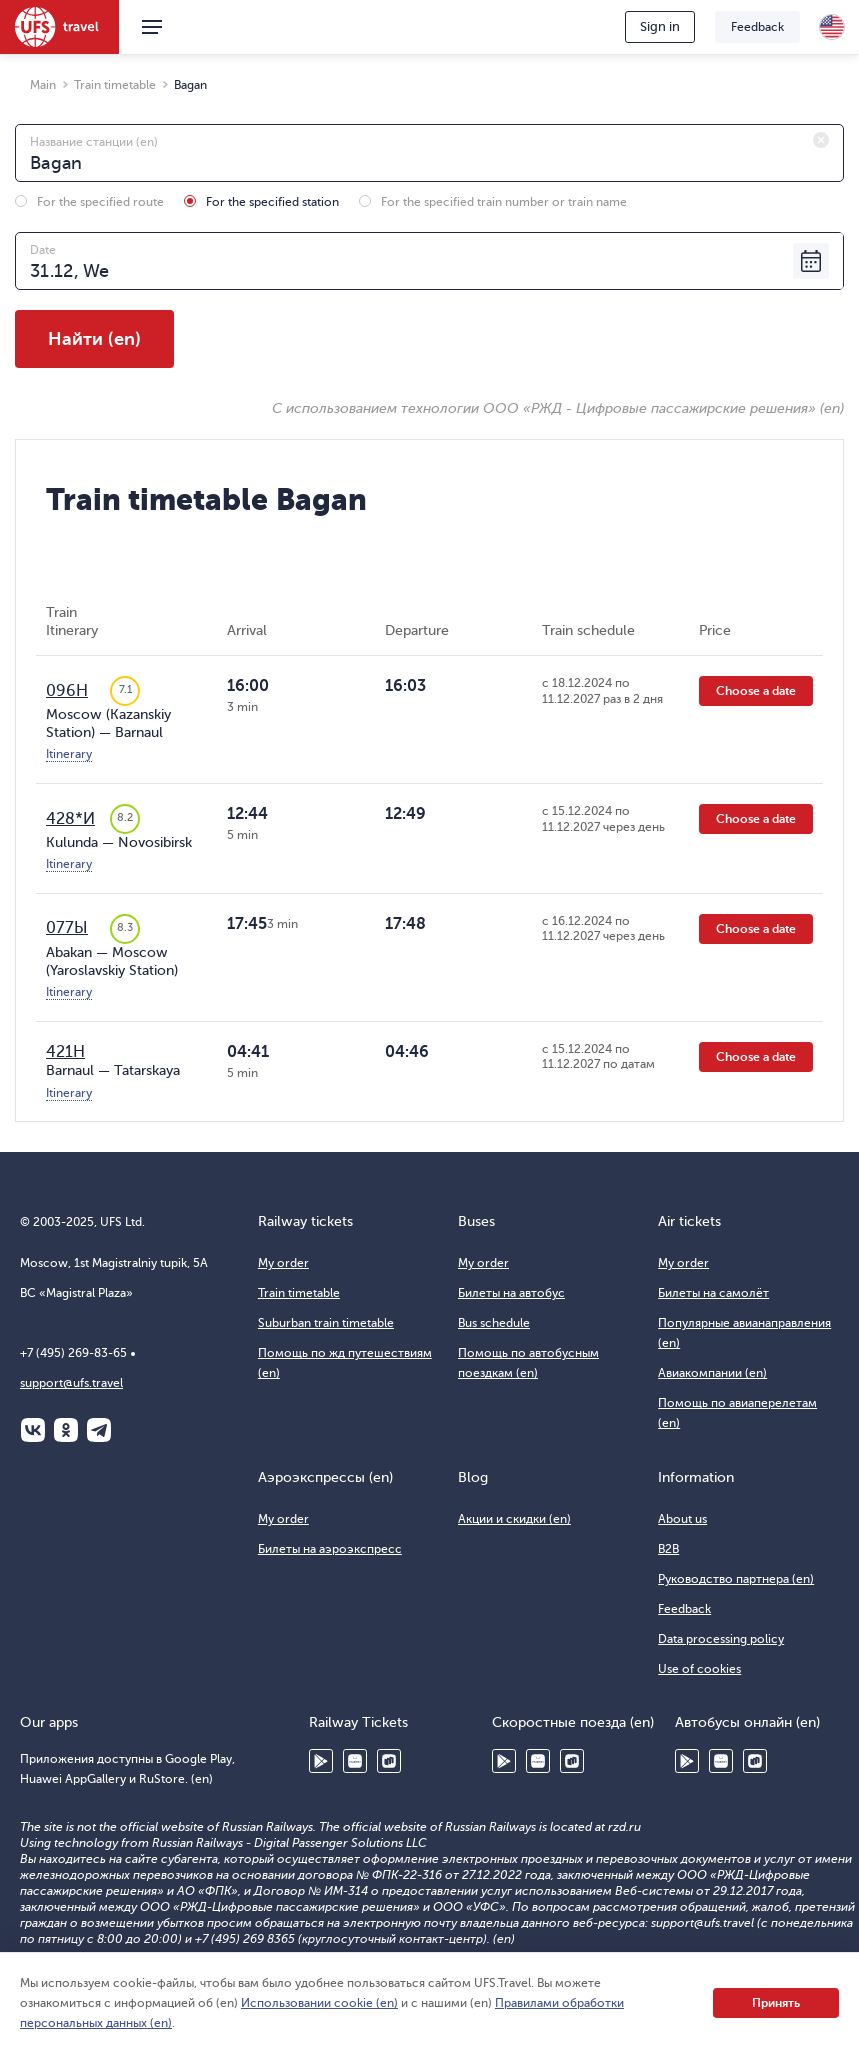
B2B (668, 1549)
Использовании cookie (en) (319, 2003)
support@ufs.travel (71, 1383)
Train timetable (299, 1293)
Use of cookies (699, 1669)
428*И (70, 819)
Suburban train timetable (326, 1323)
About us (682, 1519)
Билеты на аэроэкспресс (330, 1549)
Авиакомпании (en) (712, 1373)
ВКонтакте (33, 1430)
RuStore (389, 1761)
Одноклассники (66, 1430)
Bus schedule (494, 1323)
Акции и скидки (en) (514, 1519)
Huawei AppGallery (355, 1761)
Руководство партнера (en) (736, 1579)
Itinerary (69, 754)
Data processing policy (721, 1639)
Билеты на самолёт (713, 1293)
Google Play (321, 1761)
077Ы (67, 928)
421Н (65, 1052)
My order (283, 1263)
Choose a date (756, 691)
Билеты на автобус (511, 1293)
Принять (776, 2003)
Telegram (99, 1430)
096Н (67, 691)
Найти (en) (94, 339)
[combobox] (429, 153)
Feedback (757, 27)
